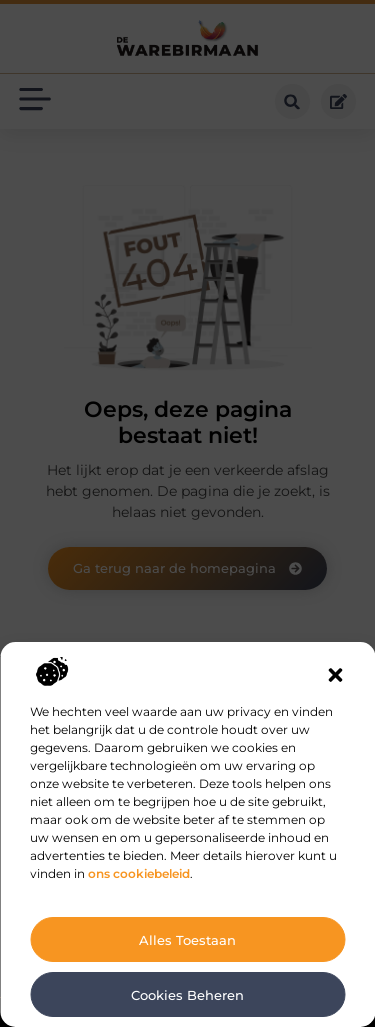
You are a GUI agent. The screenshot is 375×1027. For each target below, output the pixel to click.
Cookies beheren (187, 995)
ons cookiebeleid (139, 873)
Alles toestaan (187, 940)
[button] (335, 675)
